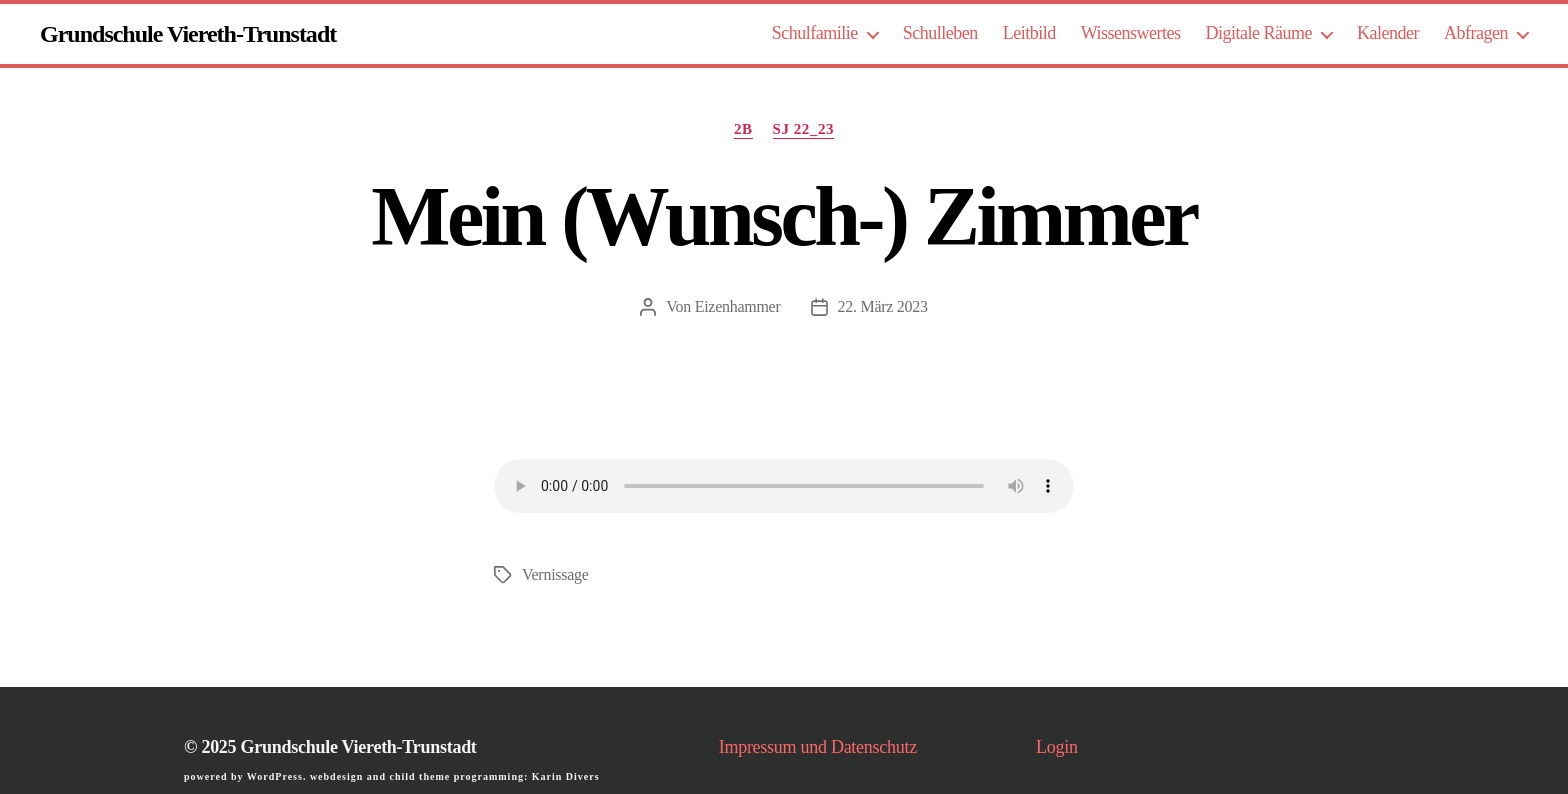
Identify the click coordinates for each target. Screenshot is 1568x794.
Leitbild (1029, 33)
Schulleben (940, 33)
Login (1057, 747)
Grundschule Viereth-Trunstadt (188, 34)
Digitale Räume (1259, 33)
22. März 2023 (883, 306)
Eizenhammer (738, 306)
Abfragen (1476, 33)
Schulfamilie (815, 33)
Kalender (1388, 33)
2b (743, 129)
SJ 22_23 (804, 129)
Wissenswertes (1131, 33)
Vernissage (555, 574)
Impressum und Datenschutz (818, 747)
